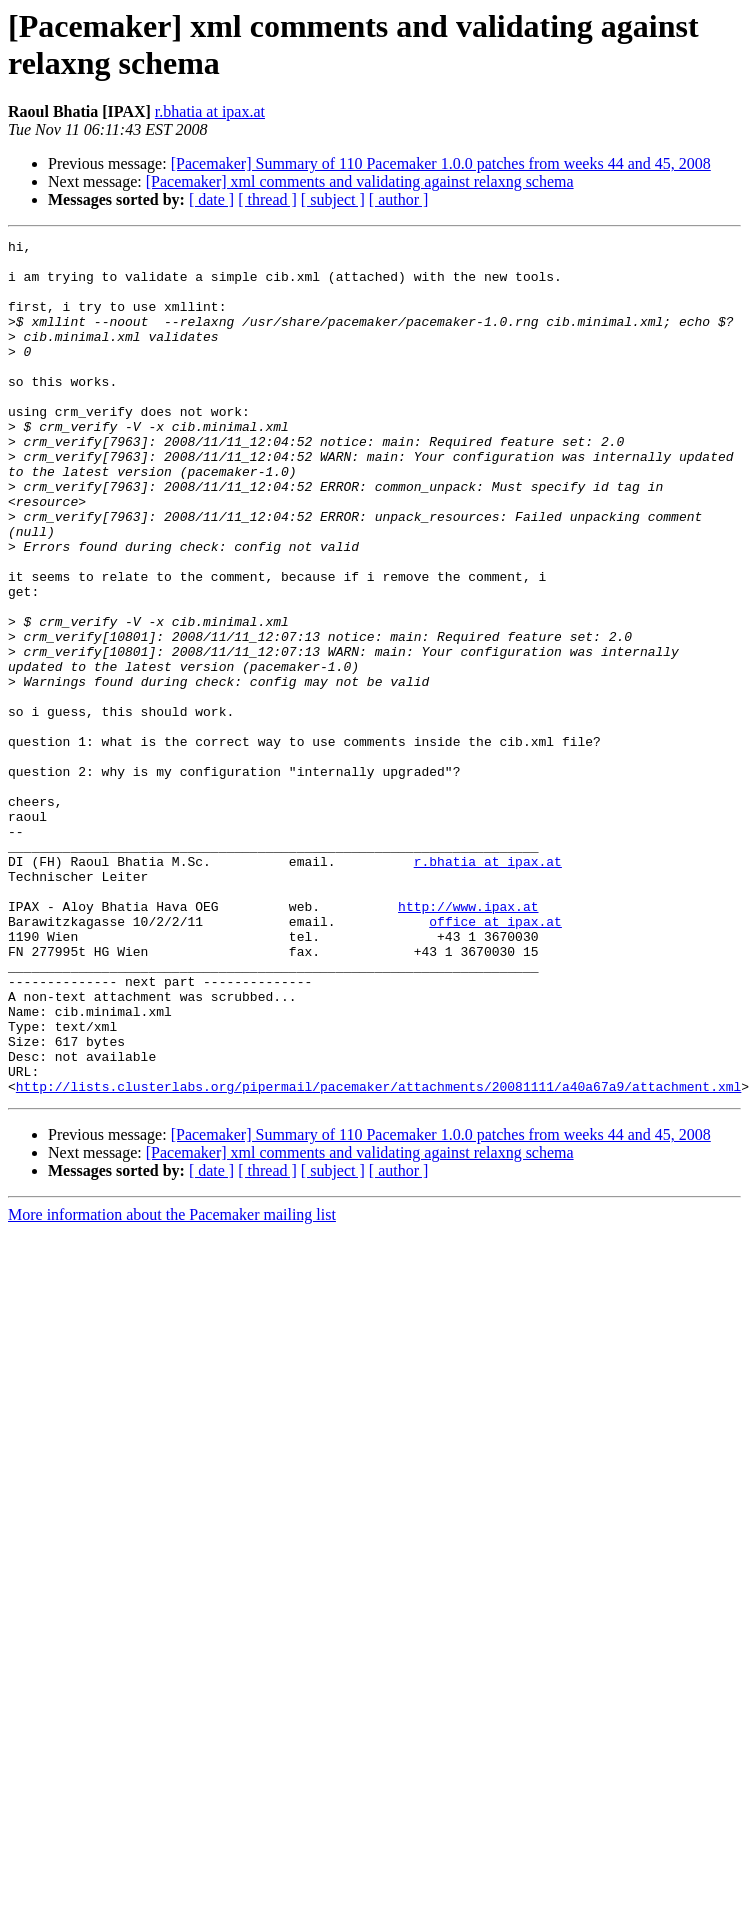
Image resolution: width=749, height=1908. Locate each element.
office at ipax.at (495, 1059)
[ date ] (211, 199)
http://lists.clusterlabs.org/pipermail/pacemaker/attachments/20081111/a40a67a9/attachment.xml (378, 1257)
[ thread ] (267, 199)
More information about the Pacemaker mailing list (172, 1385)
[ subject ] (333, 199)
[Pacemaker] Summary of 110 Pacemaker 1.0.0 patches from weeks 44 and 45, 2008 (441, 163)
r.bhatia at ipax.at (210, 111)
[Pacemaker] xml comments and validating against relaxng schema (360, 181)
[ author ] (399, 199)
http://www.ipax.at (468, 1041)
